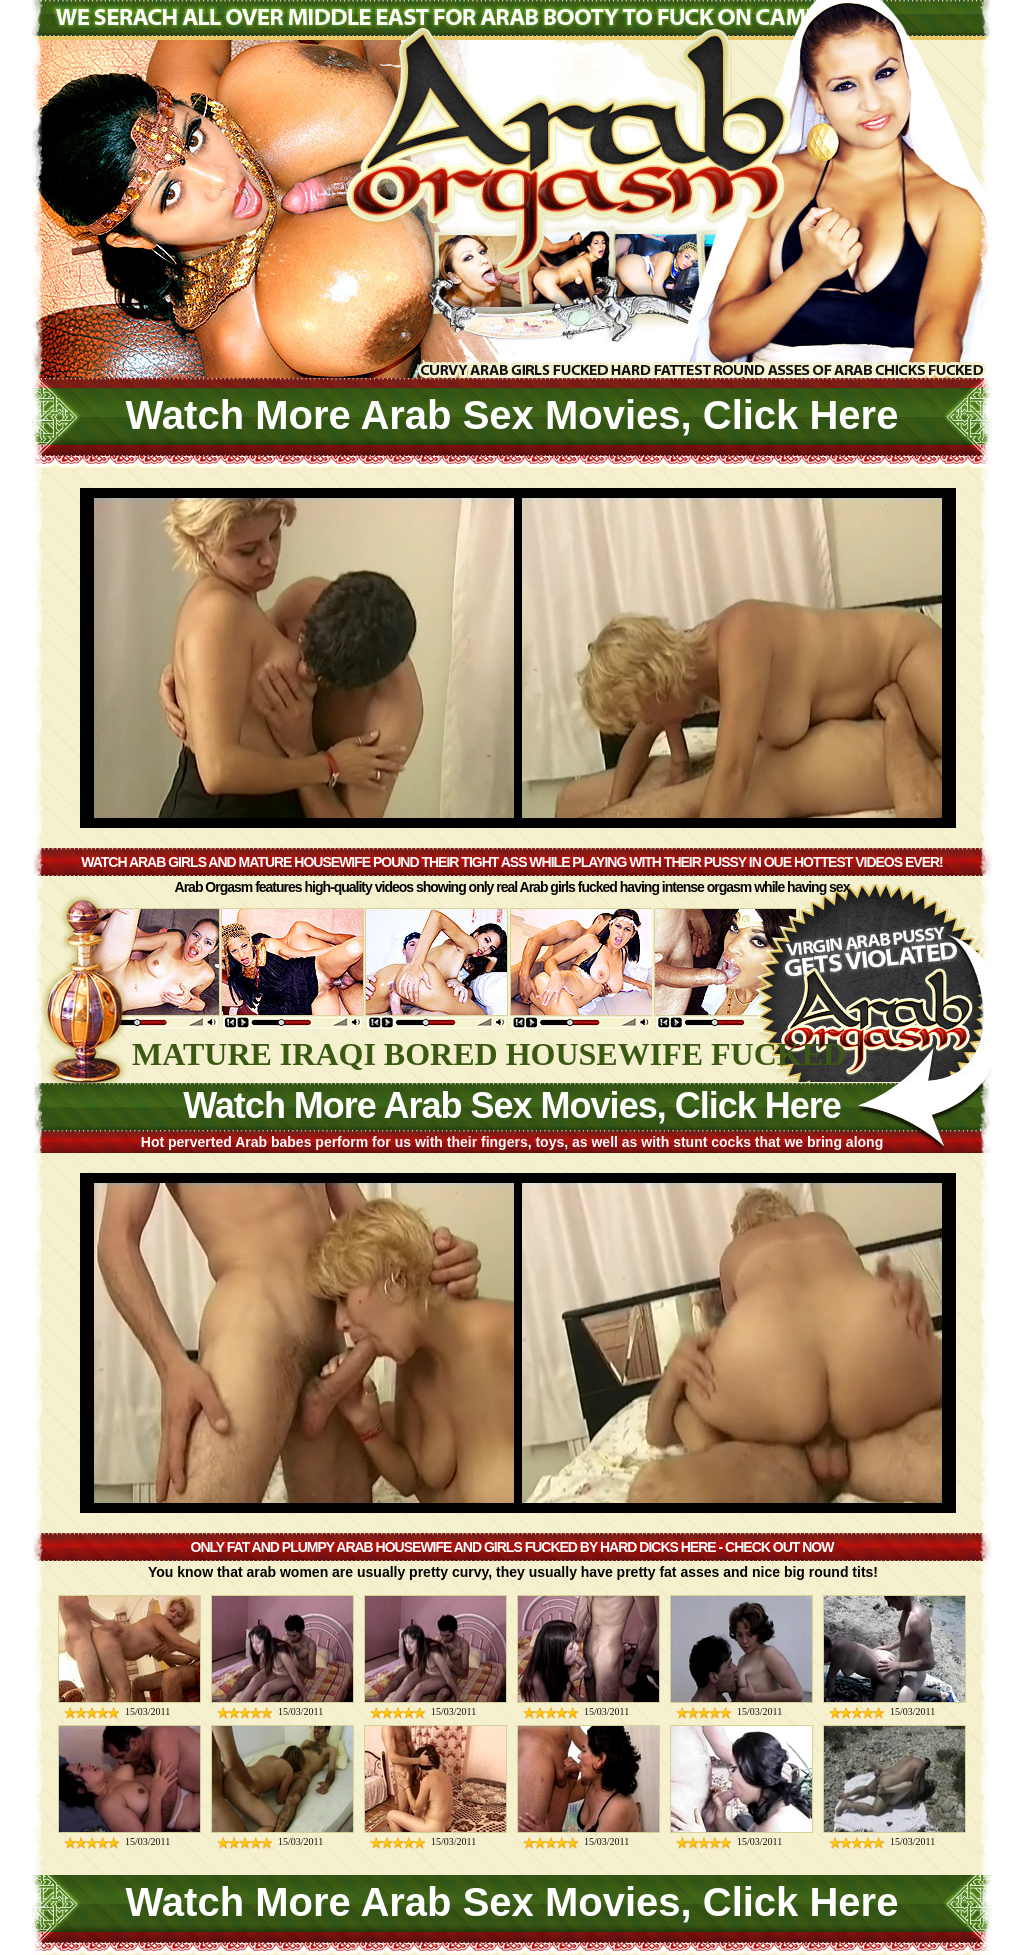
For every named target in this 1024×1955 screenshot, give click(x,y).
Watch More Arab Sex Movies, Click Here (512, 415)
